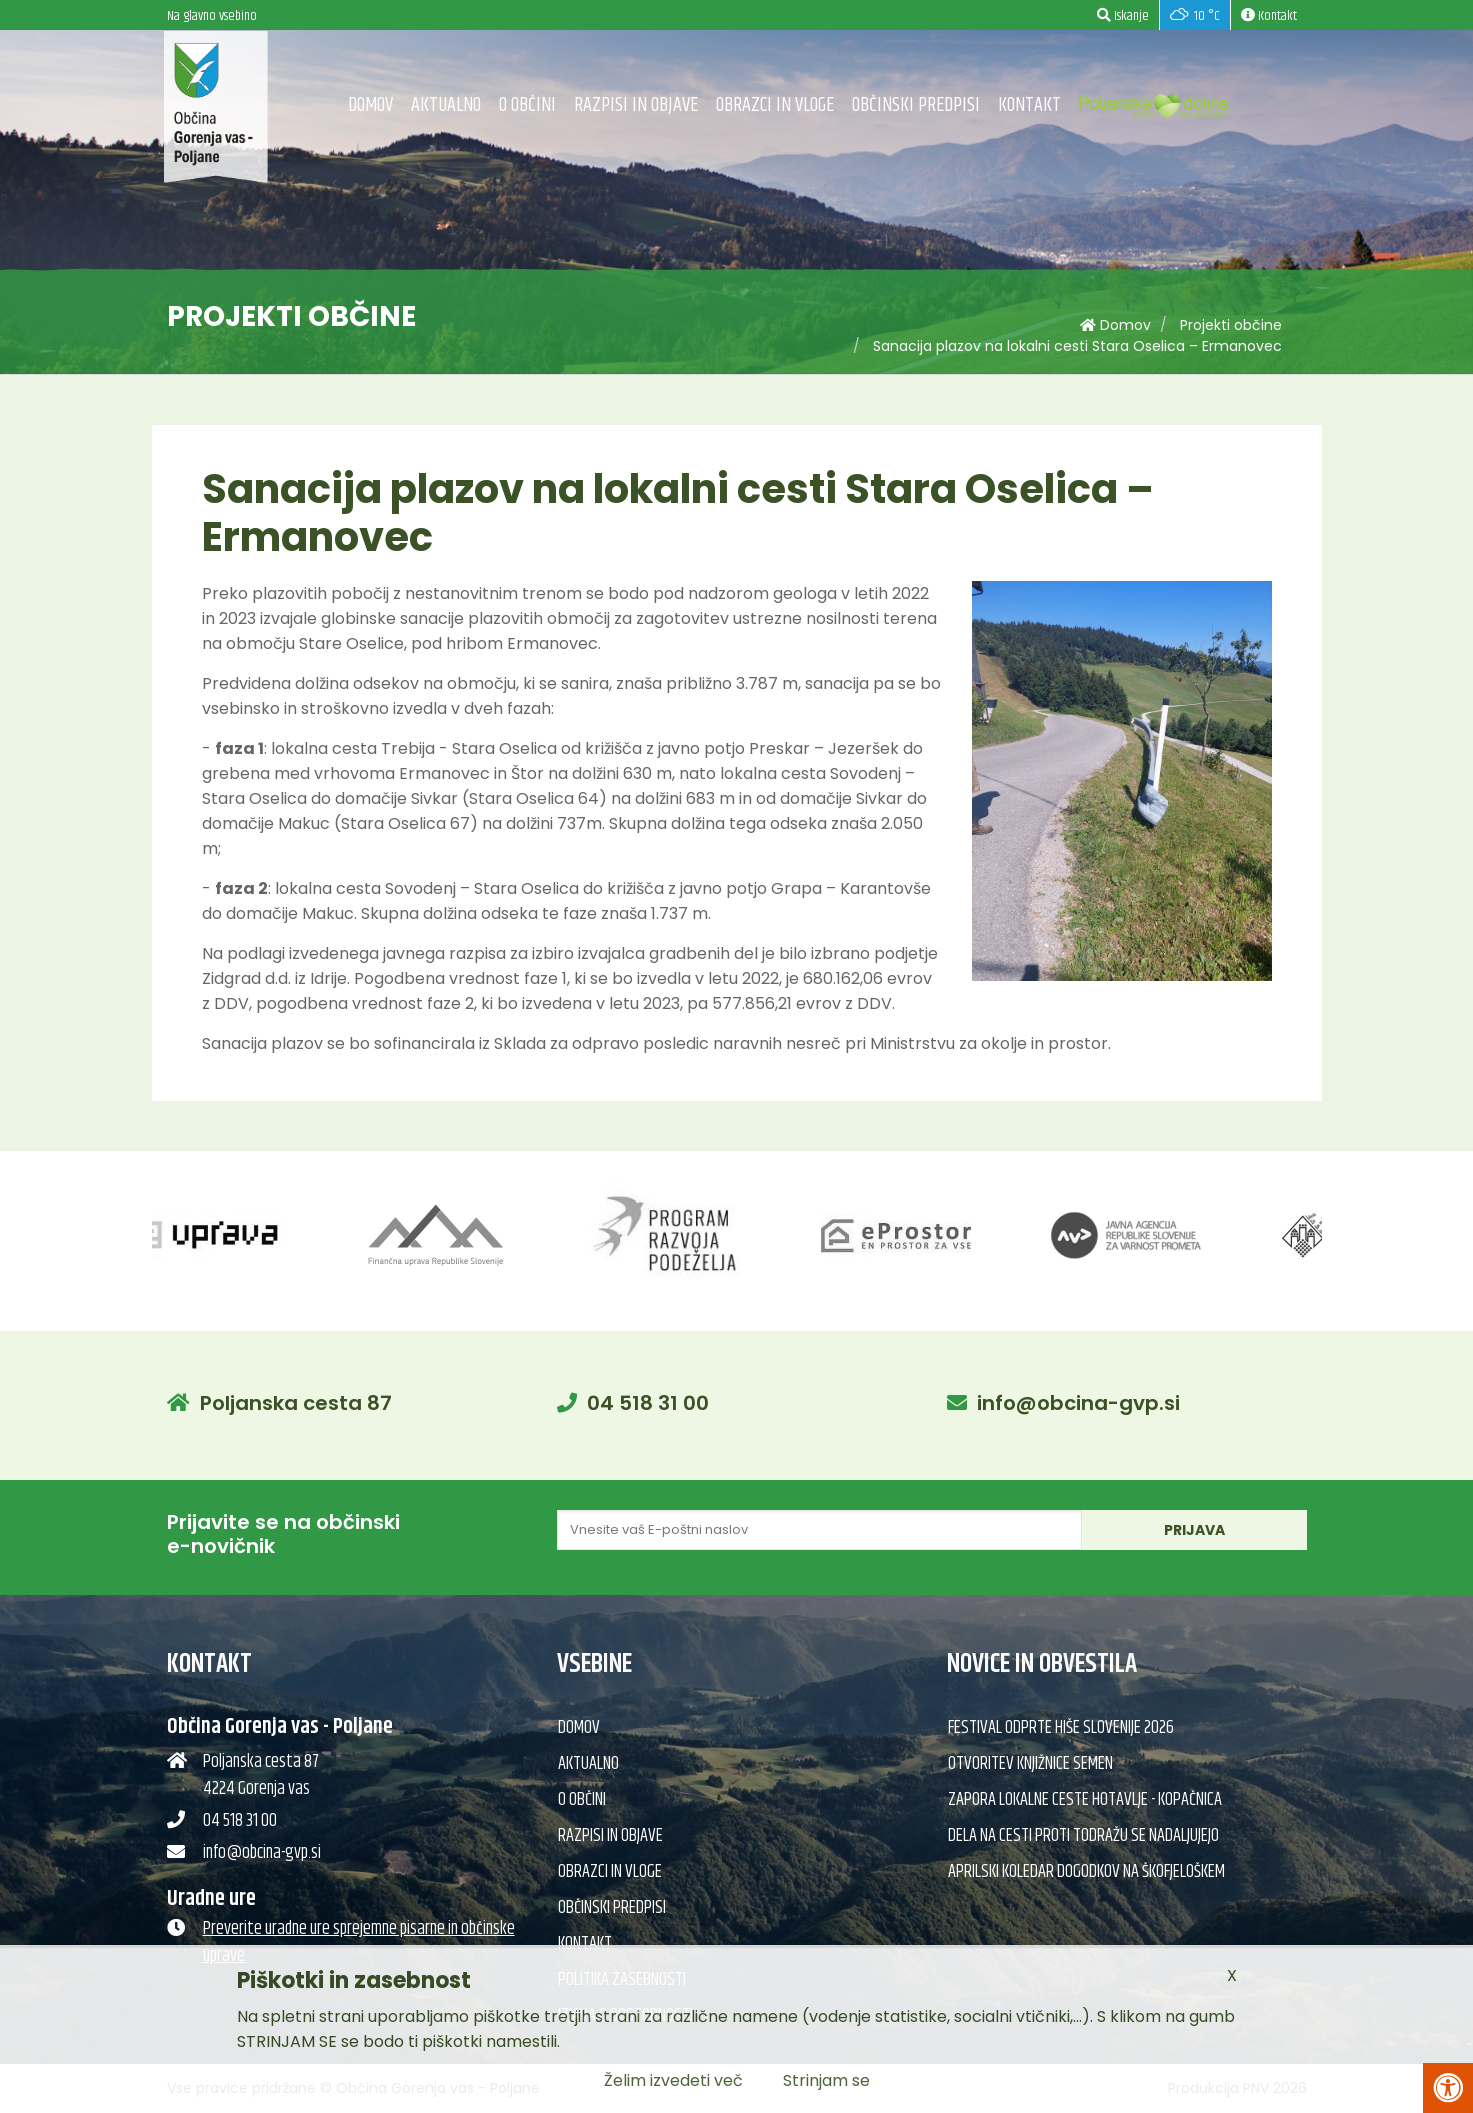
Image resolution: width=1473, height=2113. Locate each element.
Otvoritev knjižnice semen (1030, 1764)
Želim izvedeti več (673, 2080)
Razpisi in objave (636, 105)
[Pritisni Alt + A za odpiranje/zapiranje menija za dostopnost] (1448, 2088)
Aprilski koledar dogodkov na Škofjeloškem (1086, 1872)
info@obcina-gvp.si (1078, 1403)
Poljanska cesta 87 (296, 1403)
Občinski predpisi (916, 105)
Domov (370, 105)
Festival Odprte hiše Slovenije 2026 (1061, 1728)
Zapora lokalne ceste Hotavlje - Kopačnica (1085, 1800)
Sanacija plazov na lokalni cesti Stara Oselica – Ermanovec (1077, 346)
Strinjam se (826, 2080)
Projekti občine (1231, 325)
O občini (527, 105)
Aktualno (446, 105)
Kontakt (1029, 105)
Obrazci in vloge (775, 105)
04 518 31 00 (648, 1403)
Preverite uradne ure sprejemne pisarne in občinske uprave (359, 1942)
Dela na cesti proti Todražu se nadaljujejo (1083, 1836)
